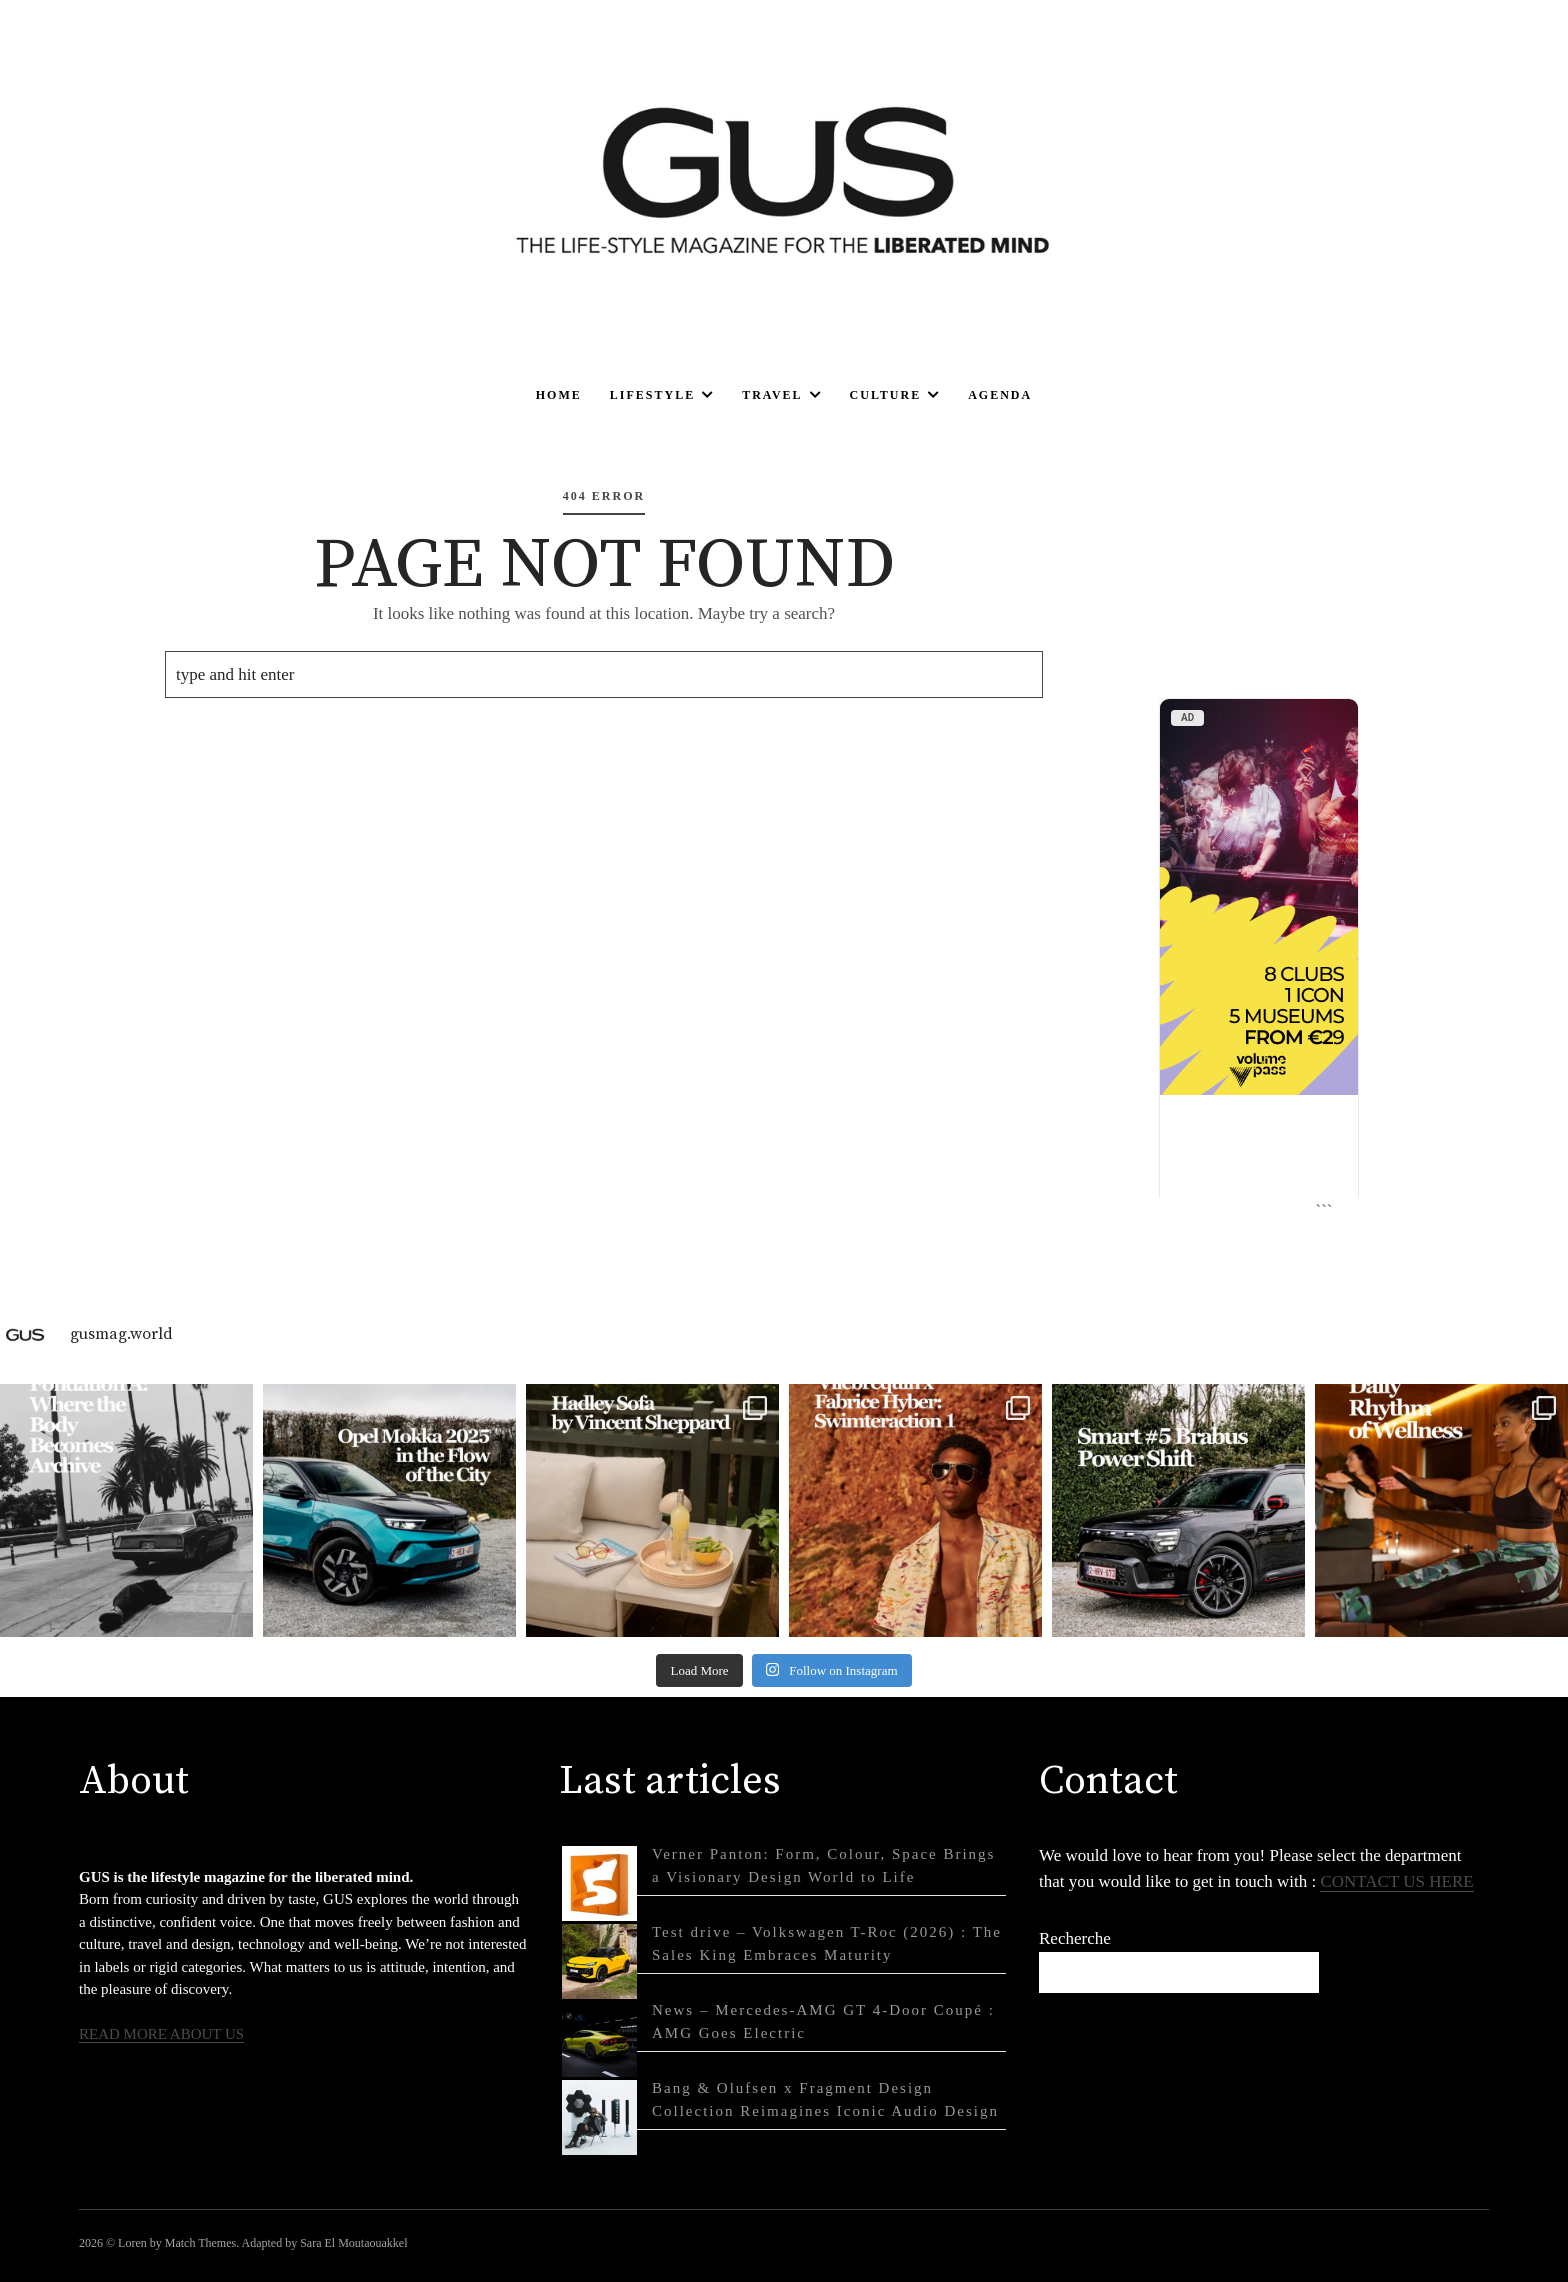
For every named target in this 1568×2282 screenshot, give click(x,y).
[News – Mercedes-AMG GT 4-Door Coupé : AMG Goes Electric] (599, 2039)
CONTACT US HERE (1396, 1881)
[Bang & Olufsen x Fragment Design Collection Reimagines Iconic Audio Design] (599, 2117)
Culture (886, 395)
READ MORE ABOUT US (161, 2034)
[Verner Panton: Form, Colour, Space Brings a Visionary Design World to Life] (599, 1883)
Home (559, 395)
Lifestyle (652, 395)
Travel (772, 395)
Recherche (1075, 1938)
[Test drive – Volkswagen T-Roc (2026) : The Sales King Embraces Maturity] (599, 1961)
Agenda (1000, 395)
